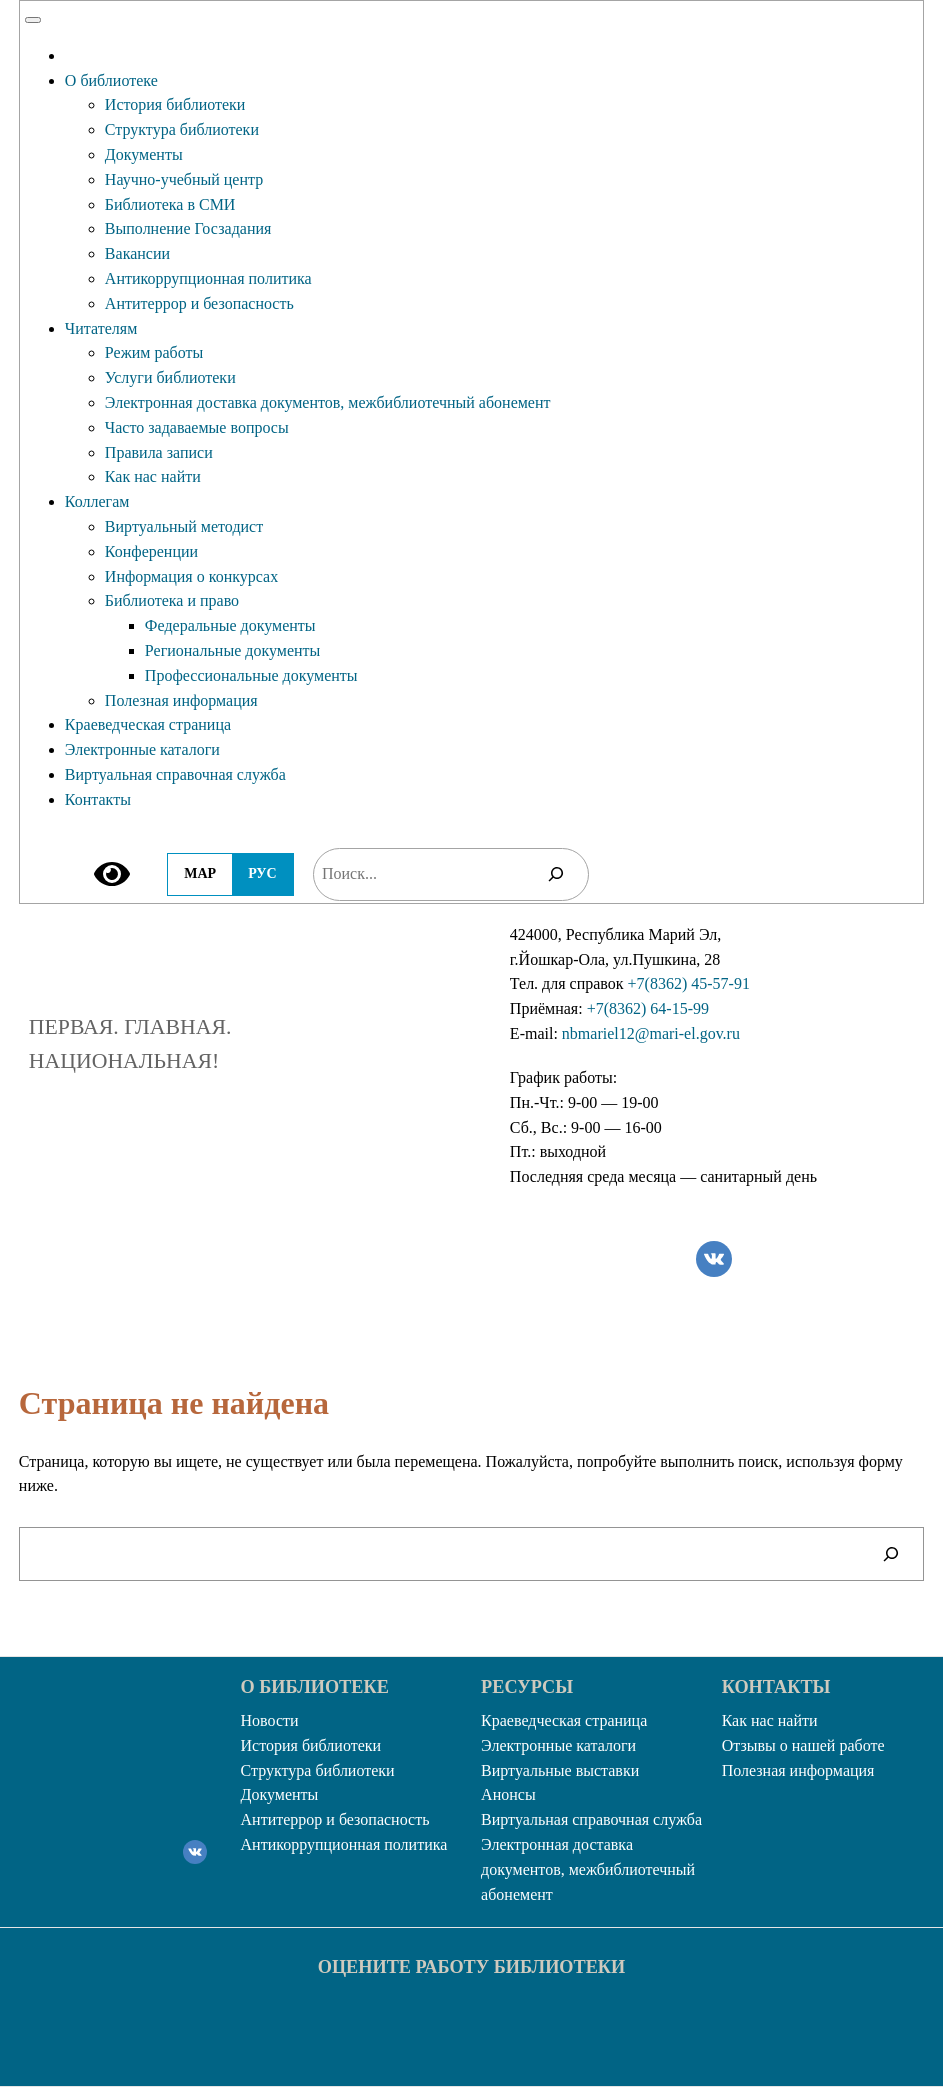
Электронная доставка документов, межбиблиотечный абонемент (328, 402)
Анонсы (508, 1794)
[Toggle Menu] (33, 20)
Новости (270, 1720)
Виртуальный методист (184, 526)
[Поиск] (556, 874)
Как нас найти (153, 476)
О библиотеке (111, 80)
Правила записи (159, 452)
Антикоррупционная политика (208, 278)
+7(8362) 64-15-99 (648, 1008)
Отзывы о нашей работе (803, 1745)
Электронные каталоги (142, 749)
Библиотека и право (172, 600)
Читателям (101, 328)
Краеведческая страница (148, 724)
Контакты (98, 799)
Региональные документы (232, 650)
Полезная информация (181, 700)
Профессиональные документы (251, 675)
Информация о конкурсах (191, 576)
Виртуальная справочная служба (175, 774)
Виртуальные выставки (560, 1770)
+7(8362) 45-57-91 (689, 983)
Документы (144, 154)
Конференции (151, 551)
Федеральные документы (230, 625)
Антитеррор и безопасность (199, 303)
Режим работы (154, 352)
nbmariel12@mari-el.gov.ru (651, 1033)
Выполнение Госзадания (188, 228)
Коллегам (97, 501)
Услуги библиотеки (170, 377)
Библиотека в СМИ (170, 204)
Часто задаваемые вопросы (197, 427)
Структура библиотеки (182, 129)
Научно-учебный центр (184, 179)
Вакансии (137, 253)
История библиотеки (175, 104)
